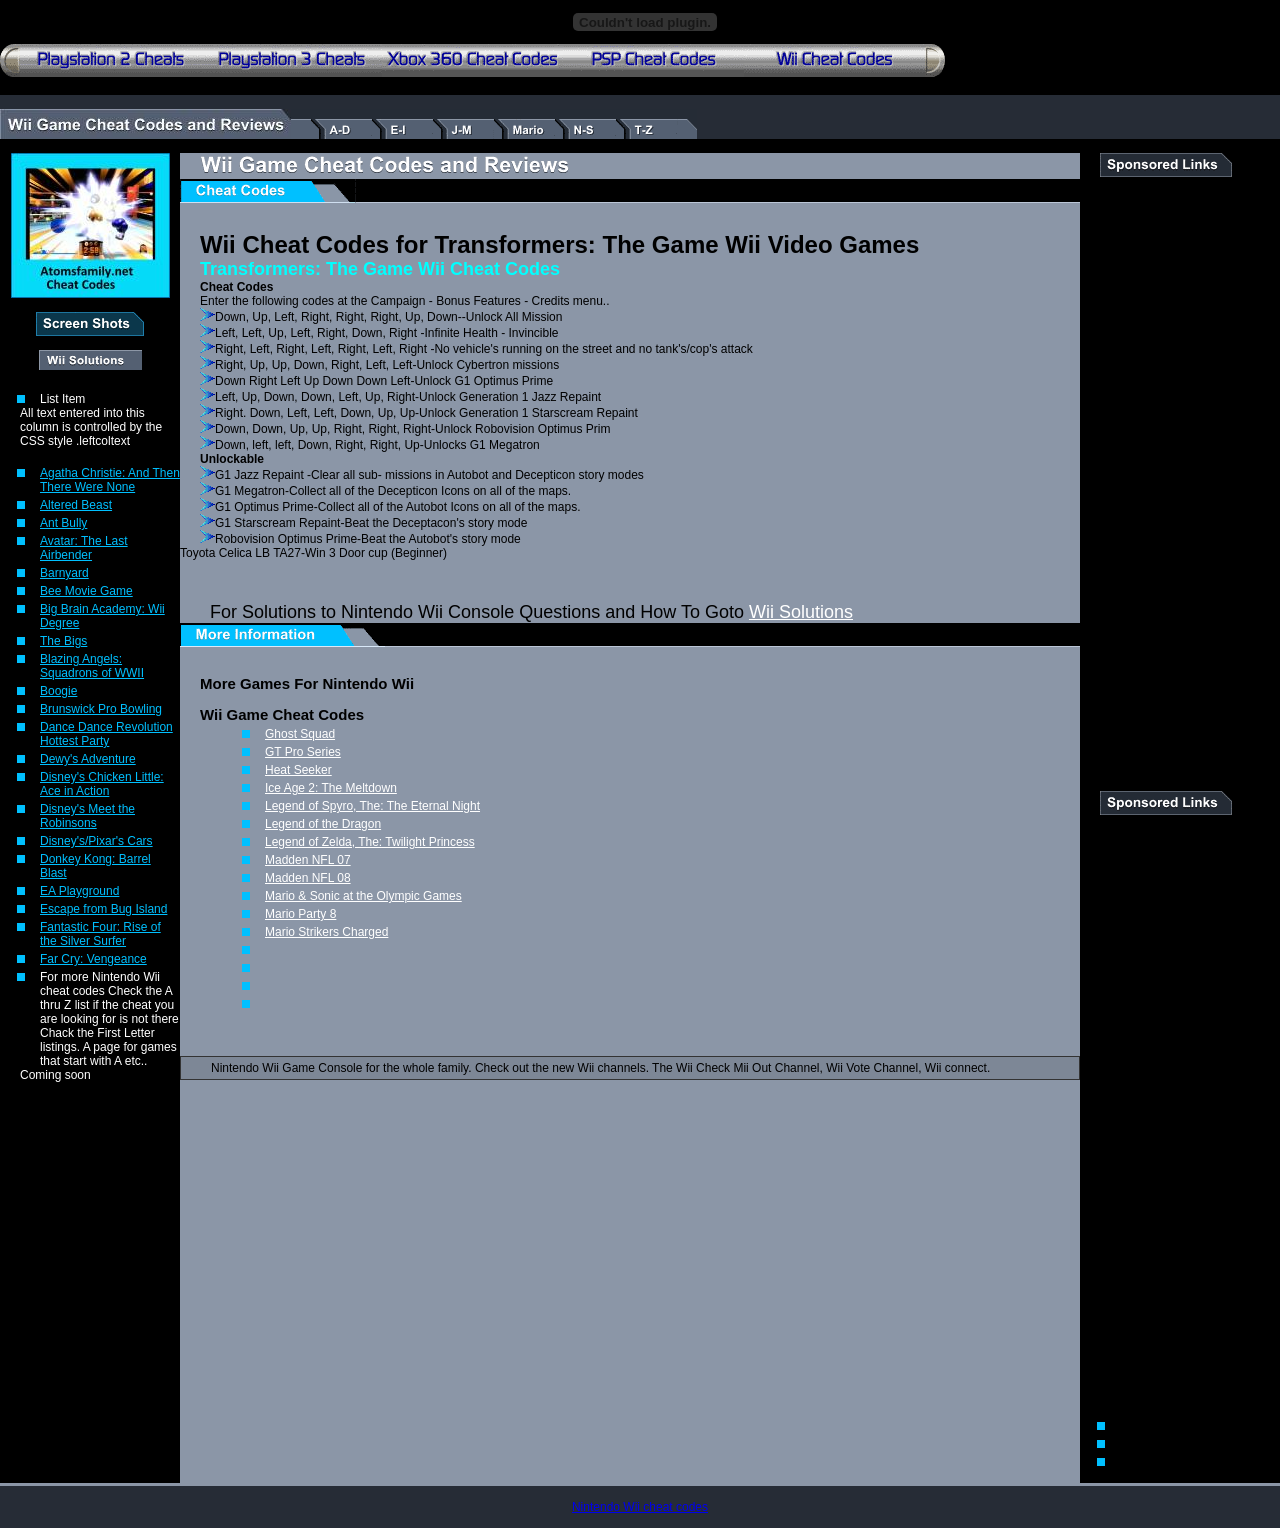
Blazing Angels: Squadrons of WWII (92, 666)
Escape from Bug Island (103, 909)
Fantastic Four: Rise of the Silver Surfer (100, 934)
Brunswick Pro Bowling (101, 709)
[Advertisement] (1160, 477)
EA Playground (79, 891)
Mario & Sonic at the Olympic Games (363, 896)
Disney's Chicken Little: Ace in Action (102, 784)
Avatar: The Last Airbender (84, 548)
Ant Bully (63, 523)
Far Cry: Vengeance (93, 959)
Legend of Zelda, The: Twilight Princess (370, 842)
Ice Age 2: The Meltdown (331, 788)
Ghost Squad (300, 734)
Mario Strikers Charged (326, 932)
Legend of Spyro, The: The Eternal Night (372, 806)
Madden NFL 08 (308, 878)
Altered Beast (76, 505)
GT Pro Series (303, 752)
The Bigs (63, 641)
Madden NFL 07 (308, 860)
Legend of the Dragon (323, 824)
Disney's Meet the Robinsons (87, 816)
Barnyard (64, 573)
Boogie (58, 691)
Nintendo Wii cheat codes (640, 1507)
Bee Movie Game (86, 591)
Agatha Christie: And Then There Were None (110, 480)
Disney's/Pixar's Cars (96, 841)
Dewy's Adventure (88, 759)
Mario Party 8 (300, 914)
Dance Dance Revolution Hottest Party (106, 734)
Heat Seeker (298, 770)
